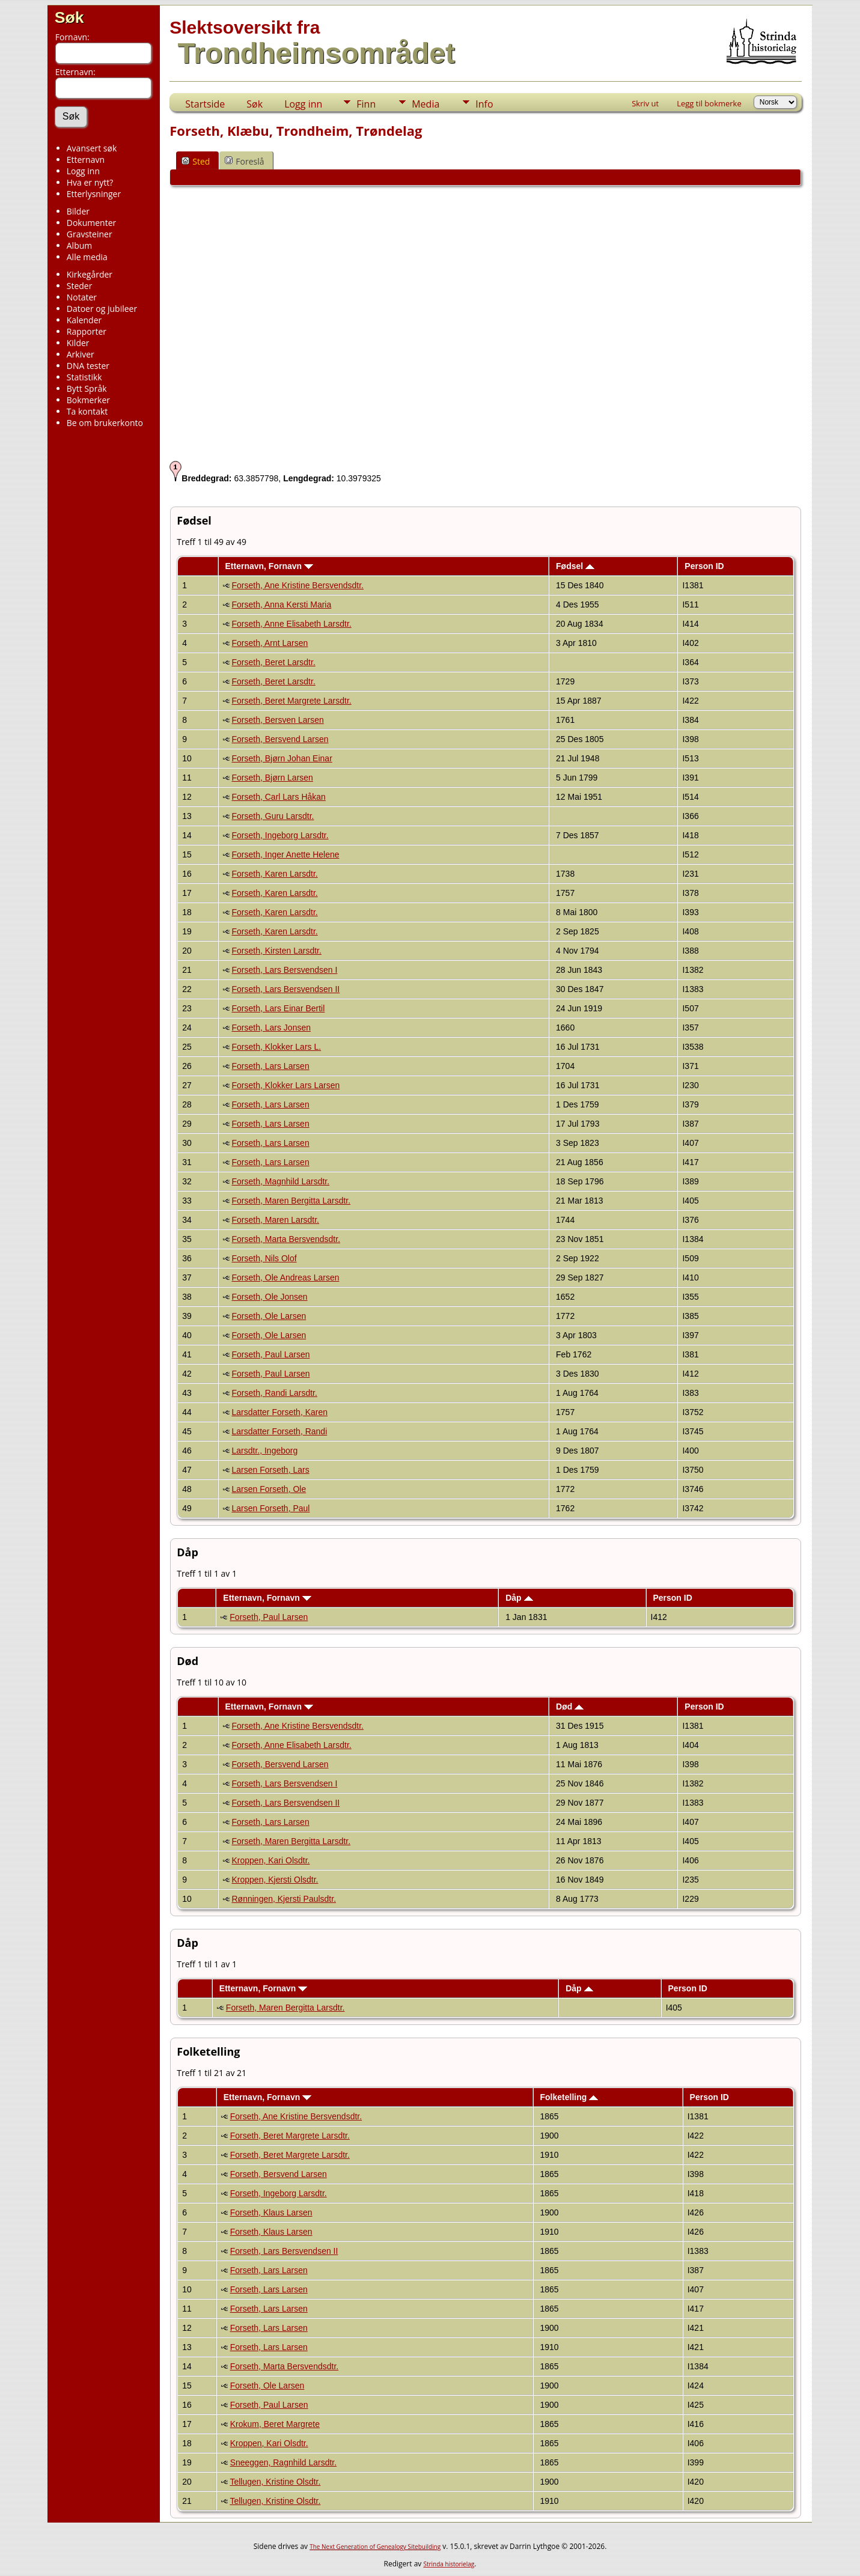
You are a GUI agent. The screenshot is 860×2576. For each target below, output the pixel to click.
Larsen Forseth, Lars (271, 1470)
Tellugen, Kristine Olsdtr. (275, 2481)
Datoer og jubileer (102, 308)
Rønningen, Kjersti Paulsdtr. (284, 1899)
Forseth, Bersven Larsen (278, 720)
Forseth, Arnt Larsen (270, 643)
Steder (80, 285)
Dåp (518, 1598)
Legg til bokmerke (709, 103)
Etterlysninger (94, 193)
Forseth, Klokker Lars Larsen (286, 1085)
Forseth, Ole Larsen (269, 1316)
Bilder (78, 211)
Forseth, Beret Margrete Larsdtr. (292, 700)
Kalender (84, 320)
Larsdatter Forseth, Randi (280, 1431)
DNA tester (88, 365)
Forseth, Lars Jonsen (271, 1027)
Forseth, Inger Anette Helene (286, 854)
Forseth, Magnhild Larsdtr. (281, 1181)
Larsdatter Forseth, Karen (280, 1412)
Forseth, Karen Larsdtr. (275, 873)
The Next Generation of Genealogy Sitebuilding (375, 2546)
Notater (82, 297)
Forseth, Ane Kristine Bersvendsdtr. (298, 585)
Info (484, 104)
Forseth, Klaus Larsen (271, 2212)
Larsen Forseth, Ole (269, 1489)
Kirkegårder (89, 274)
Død (570, 1706)
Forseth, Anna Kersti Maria (282, 604)
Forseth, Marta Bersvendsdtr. (286, 1239)
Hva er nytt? (90, 182)
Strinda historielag (448, 2564)
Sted (195, 161)
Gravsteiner (89, 234)
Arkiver (80, 354)
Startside (205, 104)
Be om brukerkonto (105, 422)
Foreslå (244, 161)
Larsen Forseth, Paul (271, 1508)
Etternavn (86, 159)
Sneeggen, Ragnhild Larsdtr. (283, 2462)
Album (80, 245)
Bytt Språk (87, 388)
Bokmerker (88, 400)
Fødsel (575, 566)
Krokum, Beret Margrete (275, 2424)
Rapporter (86, 331)
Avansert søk (92, 148)
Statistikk (84, 377)
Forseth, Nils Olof (264, 1258)
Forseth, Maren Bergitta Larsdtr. (291, 1200)
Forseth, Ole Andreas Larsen (286, 1277)
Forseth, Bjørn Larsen (272, 777)
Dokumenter (92, 222)
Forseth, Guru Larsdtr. (273, 816)
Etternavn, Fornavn (269, 566)
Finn (366, 104)
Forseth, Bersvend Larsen (280, 739)
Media (425, 104)
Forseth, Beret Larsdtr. (274, 662)
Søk (69, 17)
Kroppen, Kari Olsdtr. (271, 1860)
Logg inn (83, 171)
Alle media (87, 257)
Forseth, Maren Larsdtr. (276, 1220)
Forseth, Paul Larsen (271, 1354)
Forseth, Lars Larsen (271, 1066)
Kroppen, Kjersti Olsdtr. (275, 1879)
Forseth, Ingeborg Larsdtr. (280, 835)
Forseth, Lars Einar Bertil (278, 1008)
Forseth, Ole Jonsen (270, 1297)
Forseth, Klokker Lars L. (277, 1047)
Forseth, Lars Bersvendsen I (285, 970)
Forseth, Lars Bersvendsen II (286, 989)
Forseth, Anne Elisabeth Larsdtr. (292, 624)
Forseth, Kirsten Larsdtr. (277, 950)
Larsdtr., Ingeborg (265, 1450)
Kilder (78, 343)
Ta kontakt (87, 411)
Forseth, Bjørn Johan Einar (282, 758)
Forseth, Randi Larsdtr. (274, 1393)
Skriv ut (645, 103)
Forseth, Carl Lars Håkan (279, 797)
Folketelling (569, 2097)
